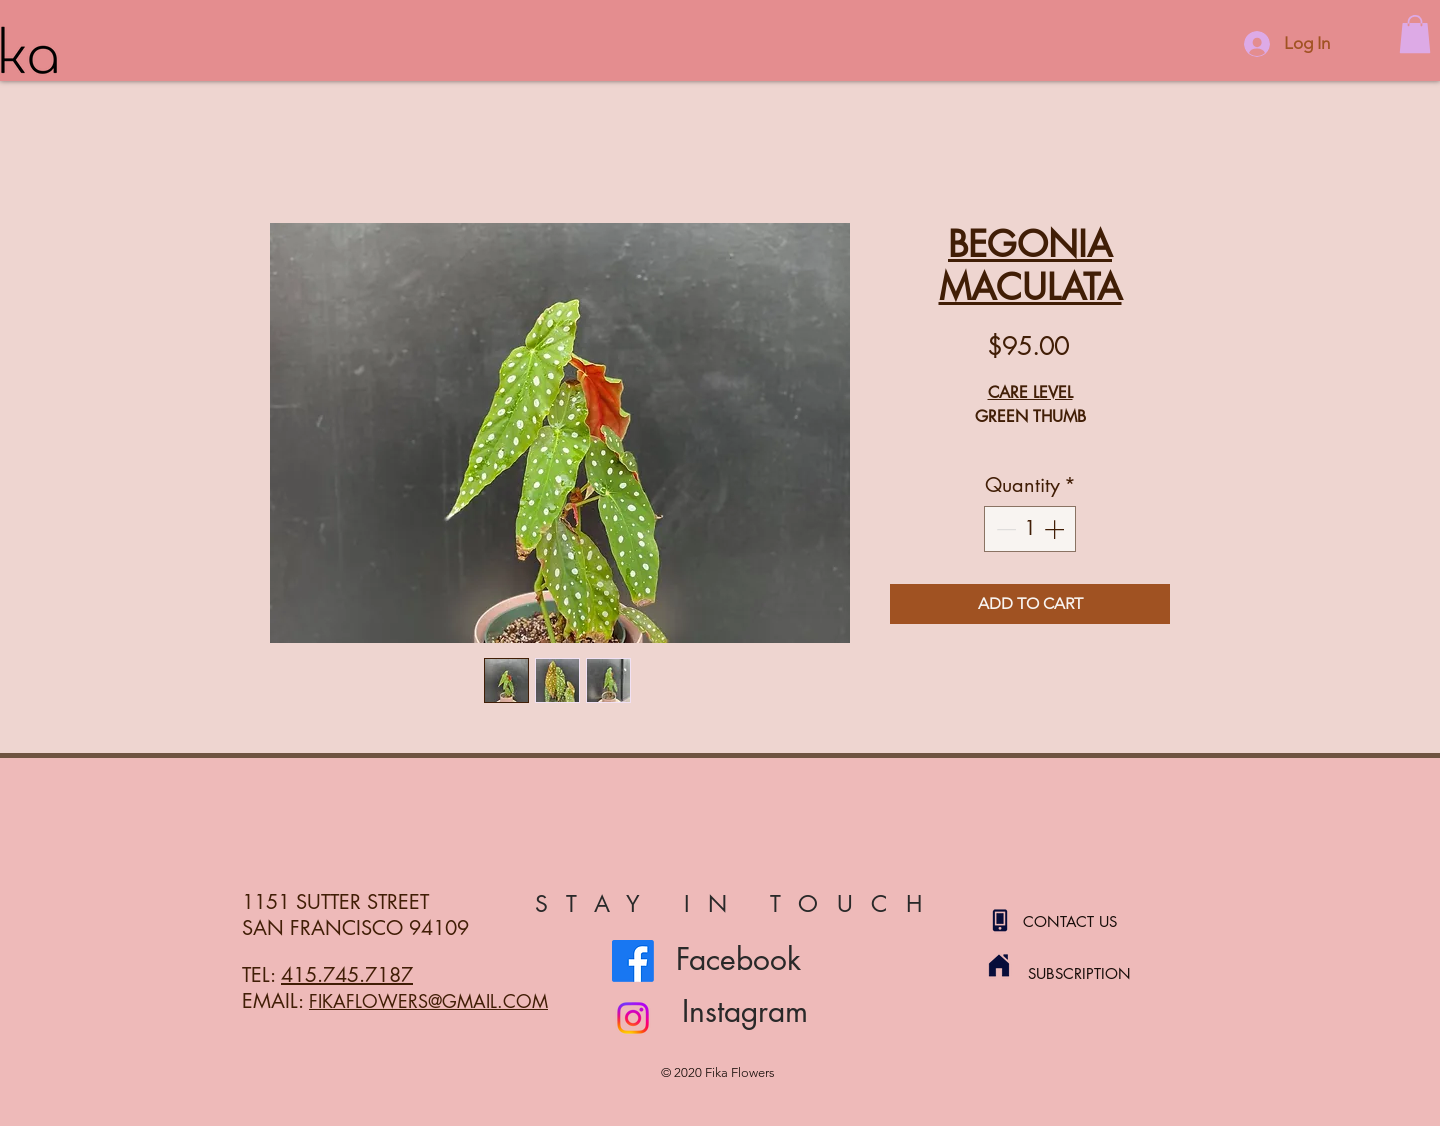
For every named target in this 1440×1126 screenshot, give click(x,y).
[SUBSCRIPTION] (1099, 973)
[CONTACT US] (1094, 921)
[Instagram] (633, 1018)
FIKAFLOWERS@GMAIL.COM (428, 1001)
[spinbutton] (1030, 529)
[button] (1415, 34)
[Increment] (1056, 529)
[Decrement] (1004, 529)
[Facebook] (633, 961)
